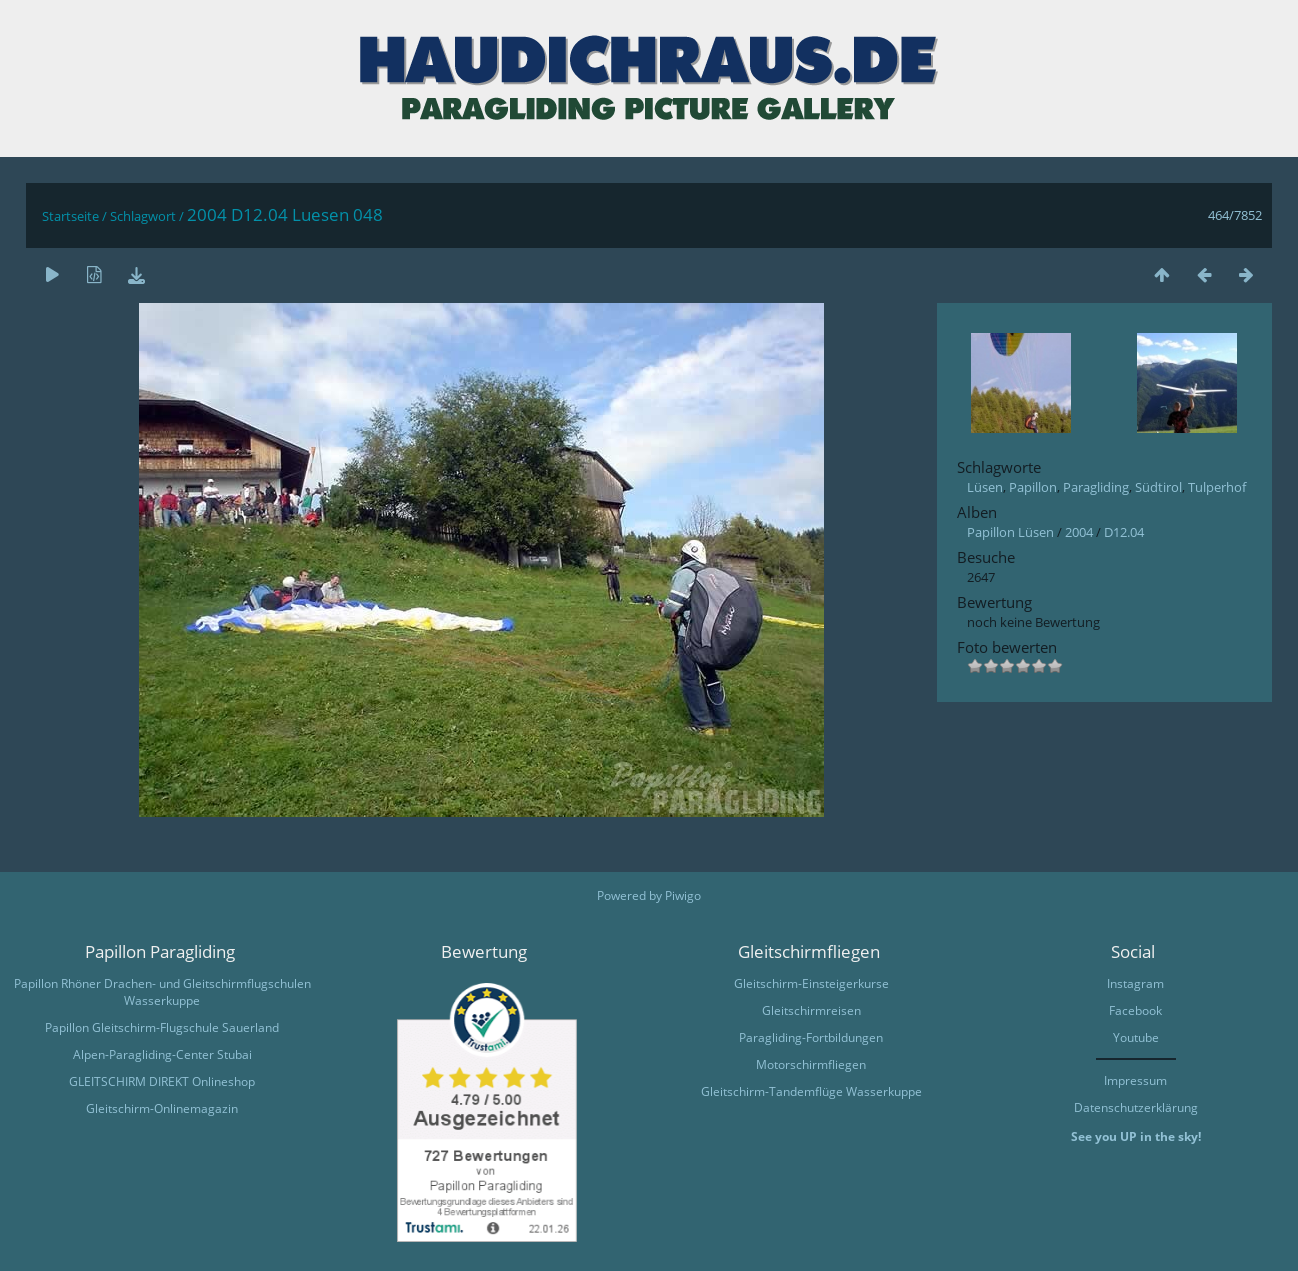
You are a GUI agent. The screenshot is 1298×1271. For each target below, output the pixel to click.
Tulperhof (1217, 487)
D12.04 (1124, 532)
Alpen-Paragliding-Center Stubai (162, 1054)
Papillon (1033, 487)
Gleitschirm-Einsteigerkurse (811, 983)
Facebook (1135, 1010)
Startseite (70, 216)
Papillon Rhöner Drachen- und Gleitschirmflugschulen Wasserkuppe (162, 992)
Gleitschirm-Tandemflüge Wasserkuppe (811, 1091)
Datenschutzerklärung (1136, 1107)
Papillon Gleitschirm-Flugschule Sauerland (162, 1027)
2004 (1079, 532)
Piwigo (683, 895)
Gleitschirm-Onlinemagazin (162, 1108)
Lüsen (985, 487)
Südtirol (1158, 487)
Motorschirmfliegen (811, 1064)
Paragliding (1096, 487)
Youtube (1136, 1037)
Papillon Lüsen (1010, 532)
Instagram (1135, 983)
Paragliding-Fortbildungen (811, 1037)
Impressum (1135, 1080)
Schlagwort (143, 216)
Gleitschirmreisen (811, 1010)
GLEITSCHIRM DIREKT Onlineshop (162, 1081)
